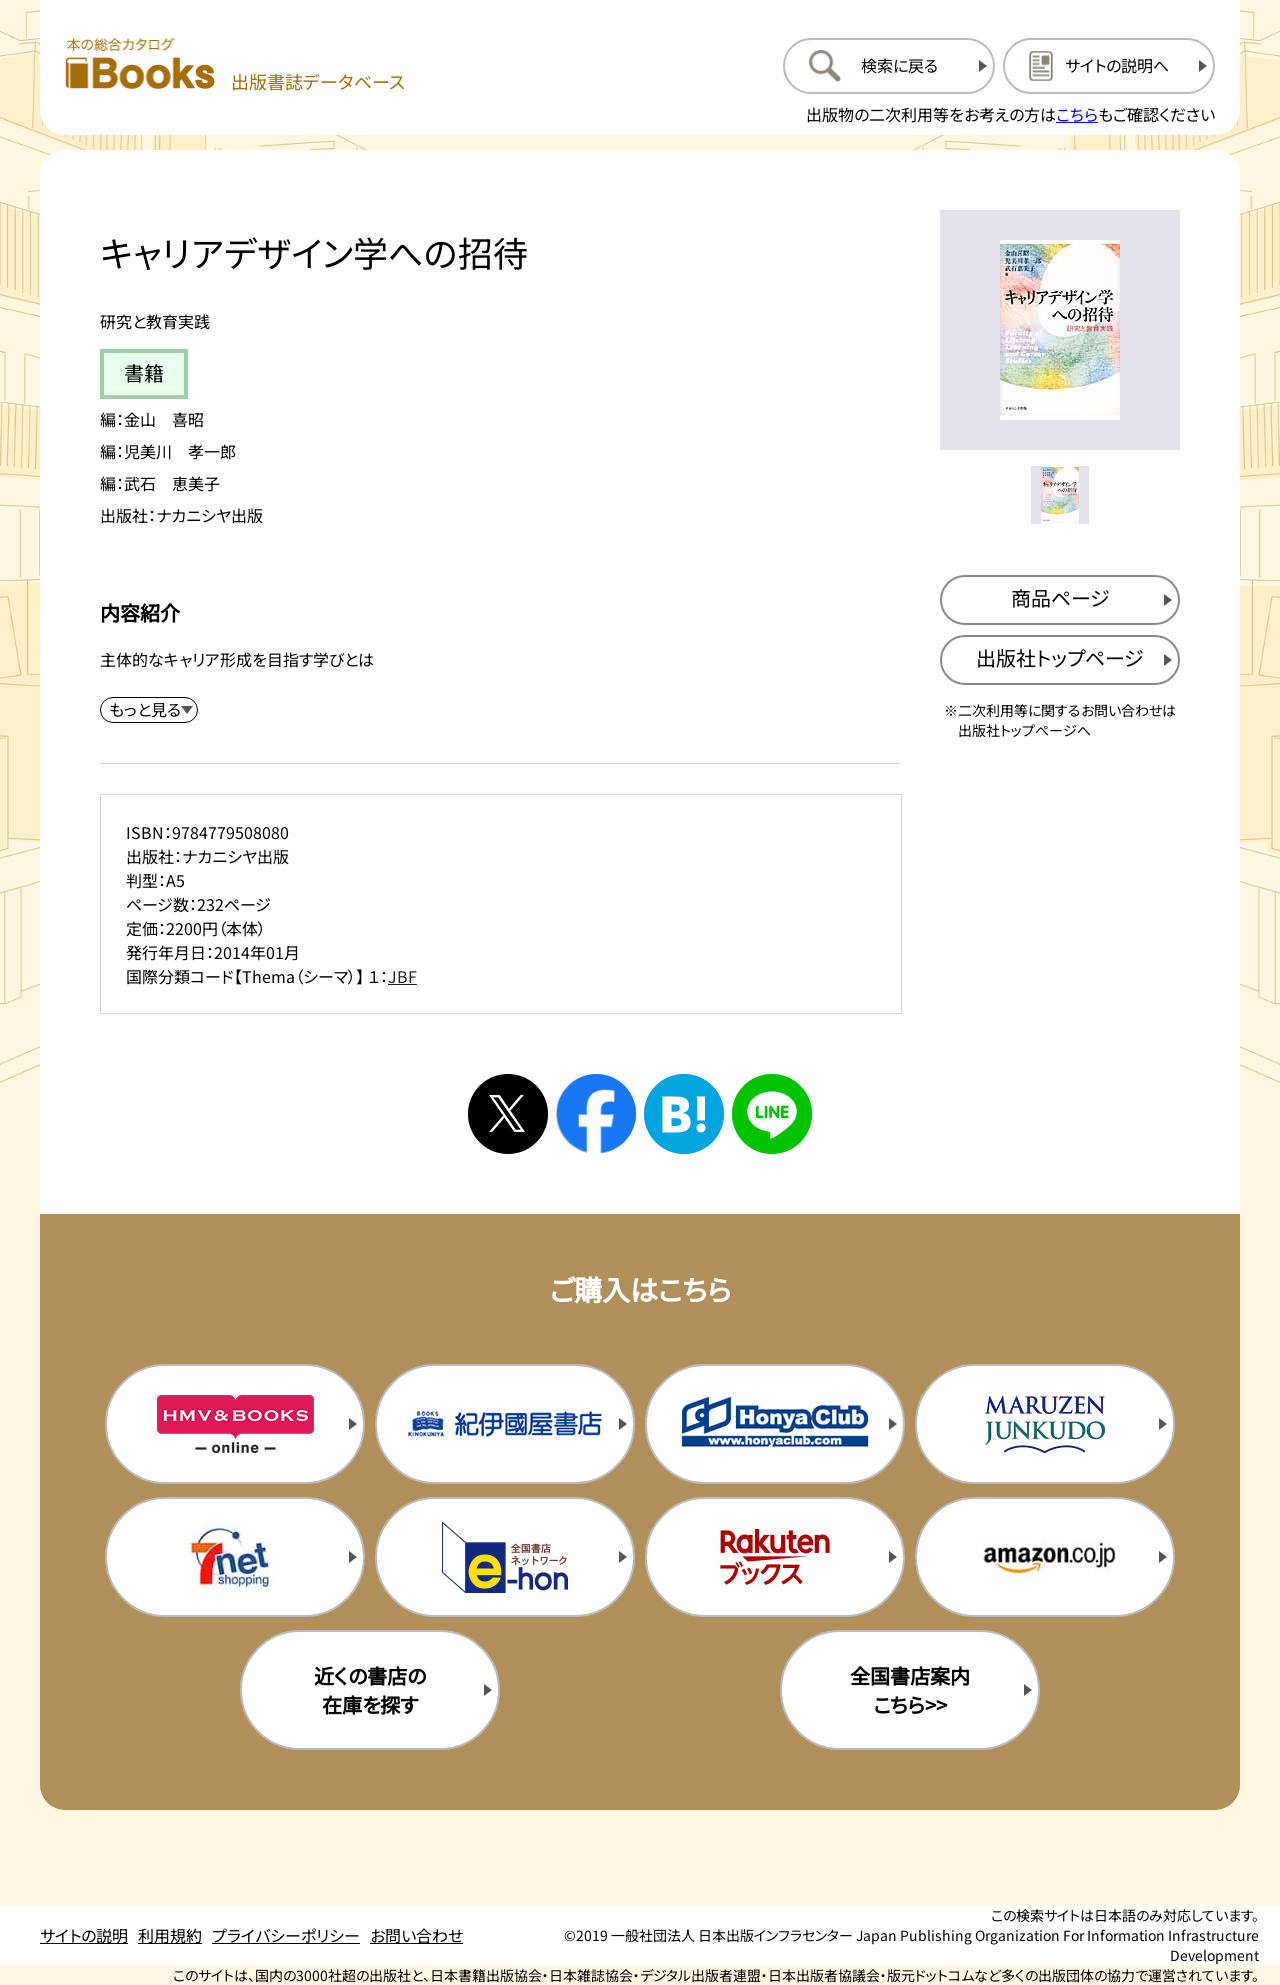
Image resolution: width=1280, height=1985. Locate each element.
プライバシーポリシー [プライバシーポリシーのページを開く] (286, 1935)
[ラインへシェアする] (772, 1114)
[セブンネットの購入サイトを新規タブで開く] (235, 1557)
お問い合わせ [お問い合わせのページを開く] (416, 1935)
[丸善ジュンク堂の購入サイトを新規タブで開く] (1045, 1424)
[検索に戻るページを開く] (889, 66)
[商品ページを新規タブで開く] (1060, 600)
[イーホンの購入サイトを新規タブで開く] (505, 1557)
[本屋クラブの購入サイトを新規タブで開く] (775, 1424)
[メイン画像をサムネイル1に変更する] (1060, 495)
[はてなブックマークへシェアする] (684, 1114)
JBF (402, 976)
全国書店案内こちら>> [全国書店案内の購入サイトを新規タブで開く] (910, 1690)
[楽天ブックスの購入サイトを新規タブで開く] (775, 1557)
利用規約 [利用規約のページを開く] (170, 1935)
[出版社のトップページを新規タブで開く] (1060, 660)
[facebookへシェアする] (596, 1114)
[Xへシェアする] (508, 1114)
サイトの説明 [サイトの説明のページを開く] (84, 1935)
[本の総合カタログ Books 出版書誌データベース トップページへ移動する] (235, 65)
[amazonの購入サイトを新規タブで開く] (1045, 1557)
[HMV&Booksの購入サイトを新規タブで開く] (235, 1424)
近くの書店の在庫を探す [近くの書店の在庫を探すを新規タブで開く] (370, 1690)
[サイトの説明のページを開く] (1109, 66)
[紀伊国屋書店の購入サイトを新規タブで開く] (505, 1424)
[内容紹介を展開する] (149, 710)
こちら (1077, 114)
